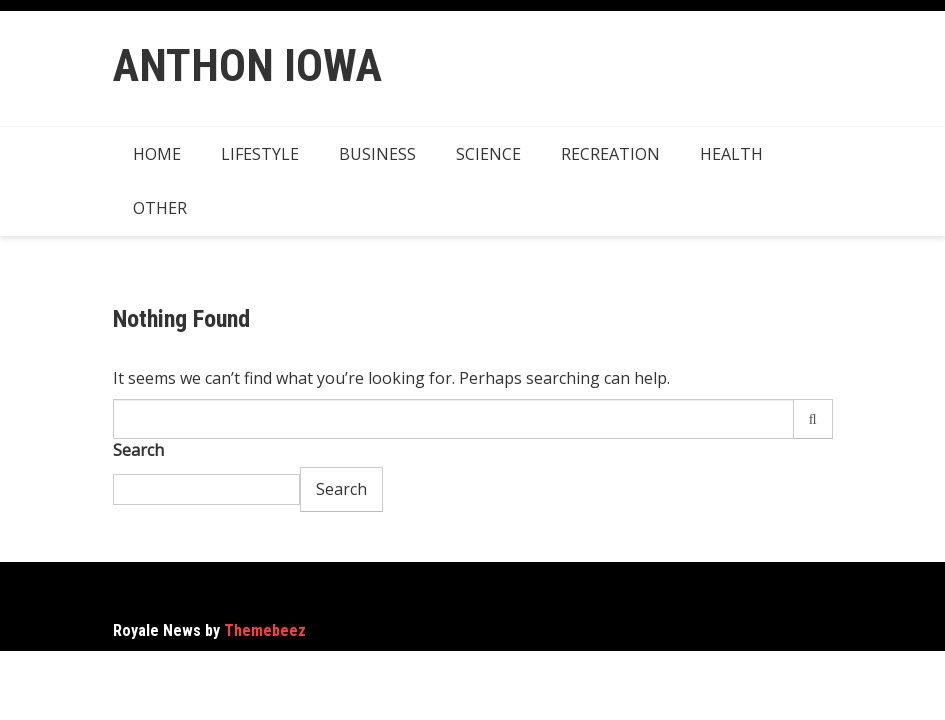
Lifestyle (260, 154)
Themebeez (265, 630)
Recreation (610, 154)
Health (731, 154)
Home (157, 154)
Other (160, 208)
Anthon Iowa (247, 65)
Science (488, 154)
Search (138, 450)
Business (377, 154)
